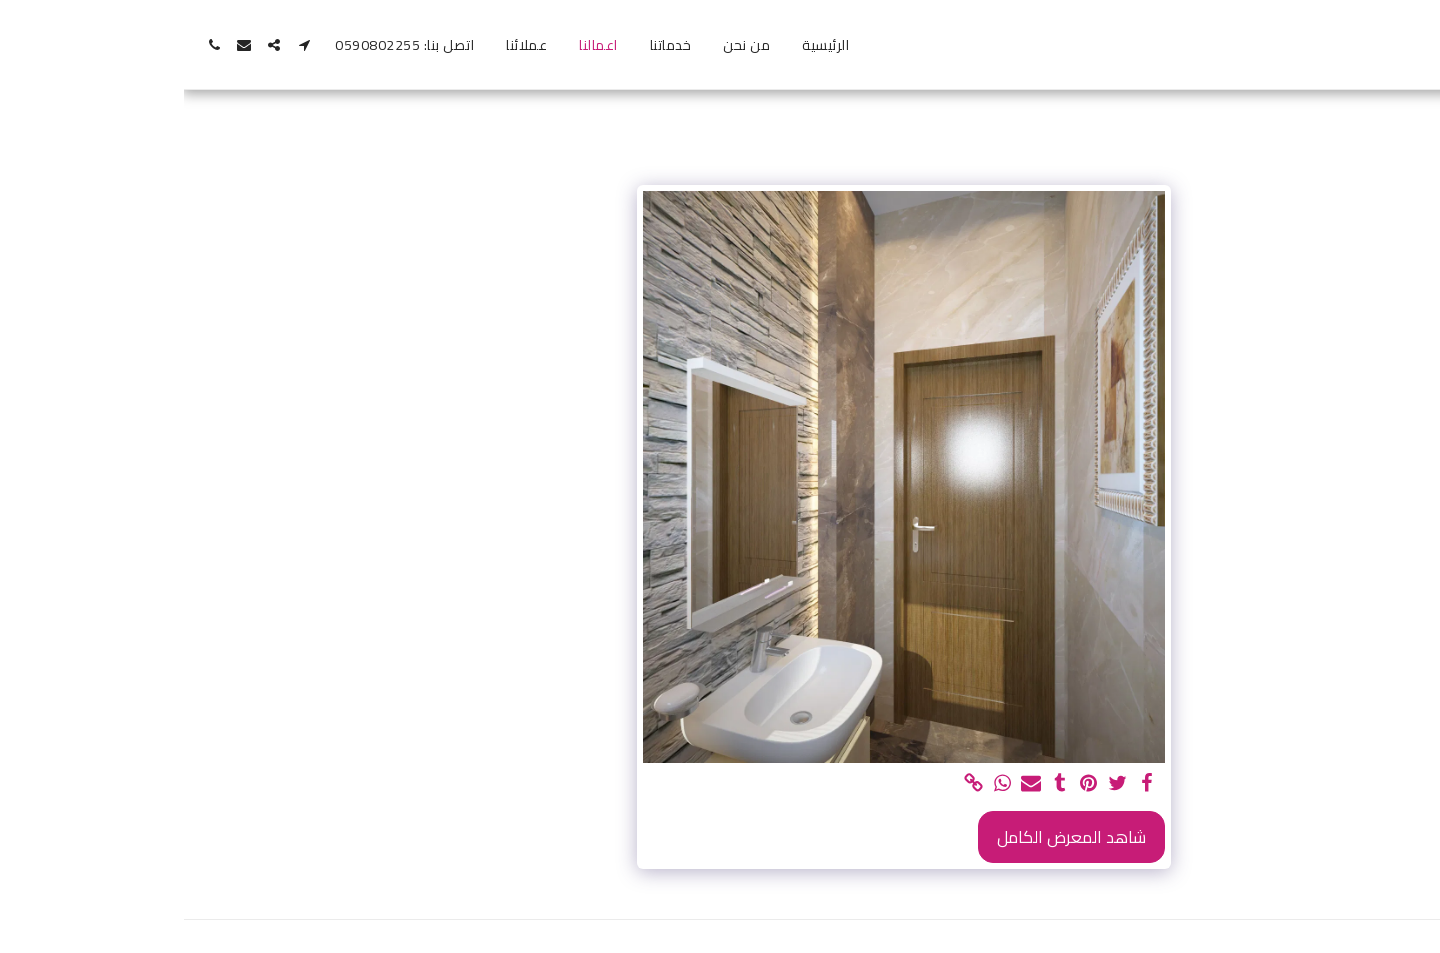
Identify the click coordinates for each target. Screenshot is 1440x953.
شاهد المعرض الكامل (887, 837)
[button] (120, 45)
